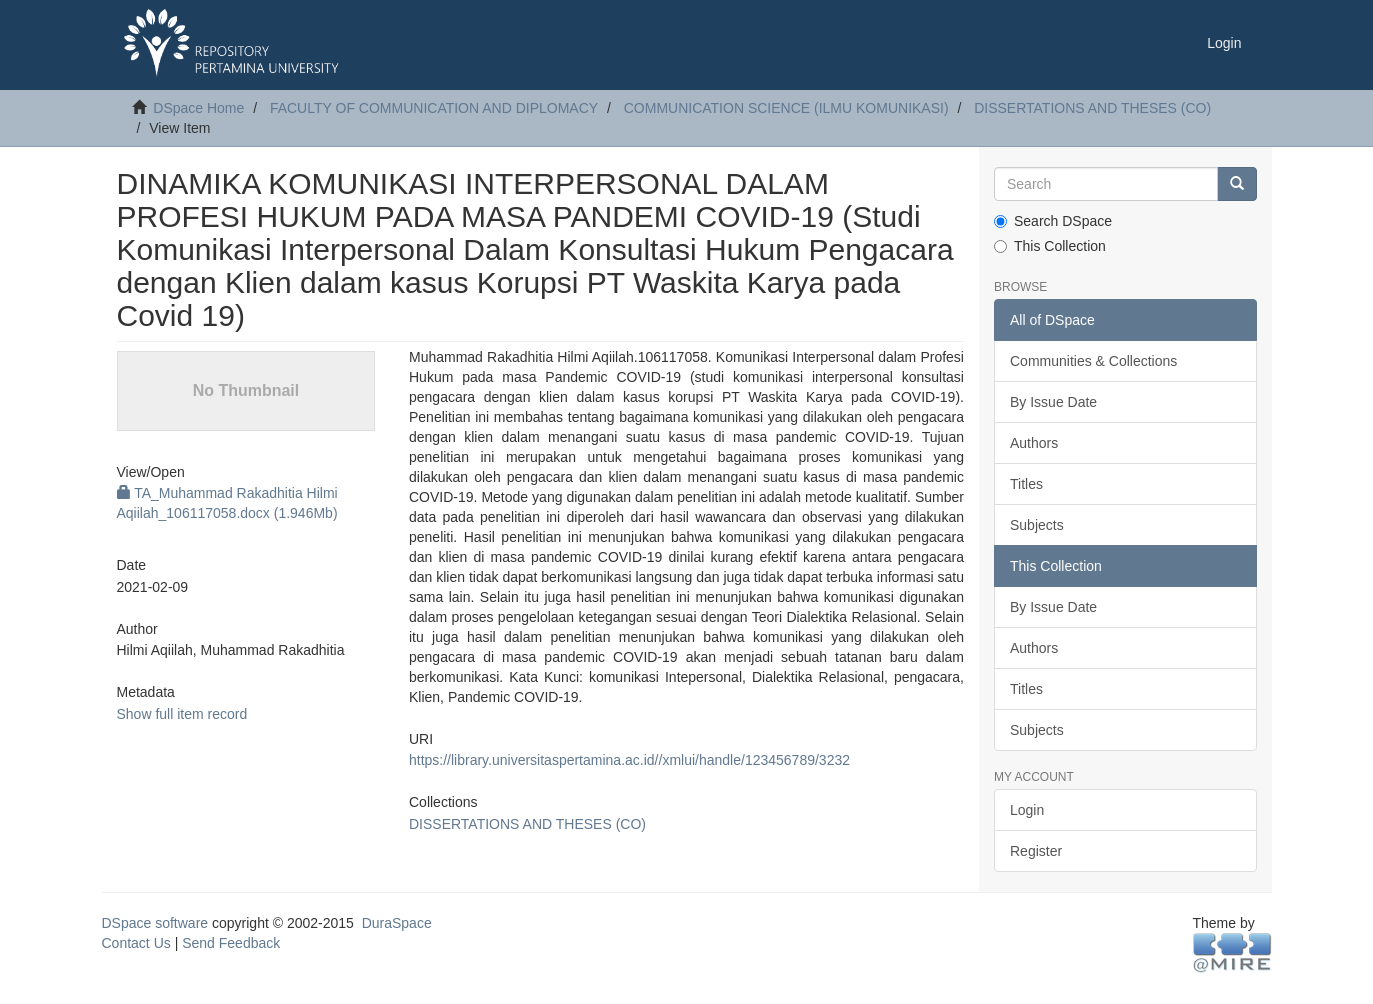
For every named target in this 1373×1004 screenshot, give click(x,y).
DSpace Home (198, 108)
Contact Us (136, 943)
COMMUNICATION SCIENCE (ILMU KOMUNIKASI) (786, 108)
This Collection (1050, 246)
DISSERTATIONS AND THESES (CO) (1092, 108)
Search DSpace (1053, 221)
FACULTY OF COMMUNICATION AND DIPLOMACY (434, 108)
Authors (1034, 443)
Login (1027, 810)
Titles (1026, 484)
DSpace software (155, 923)
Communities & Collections (1093, 361)
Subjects (1037, 525)
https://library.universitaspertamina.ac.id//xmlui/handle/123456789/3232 (629, 760)
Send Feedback (231, 943)
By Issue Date (1053, 402)
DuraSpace (397, 923)
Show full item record (182, 714)
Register (1036, 851)
